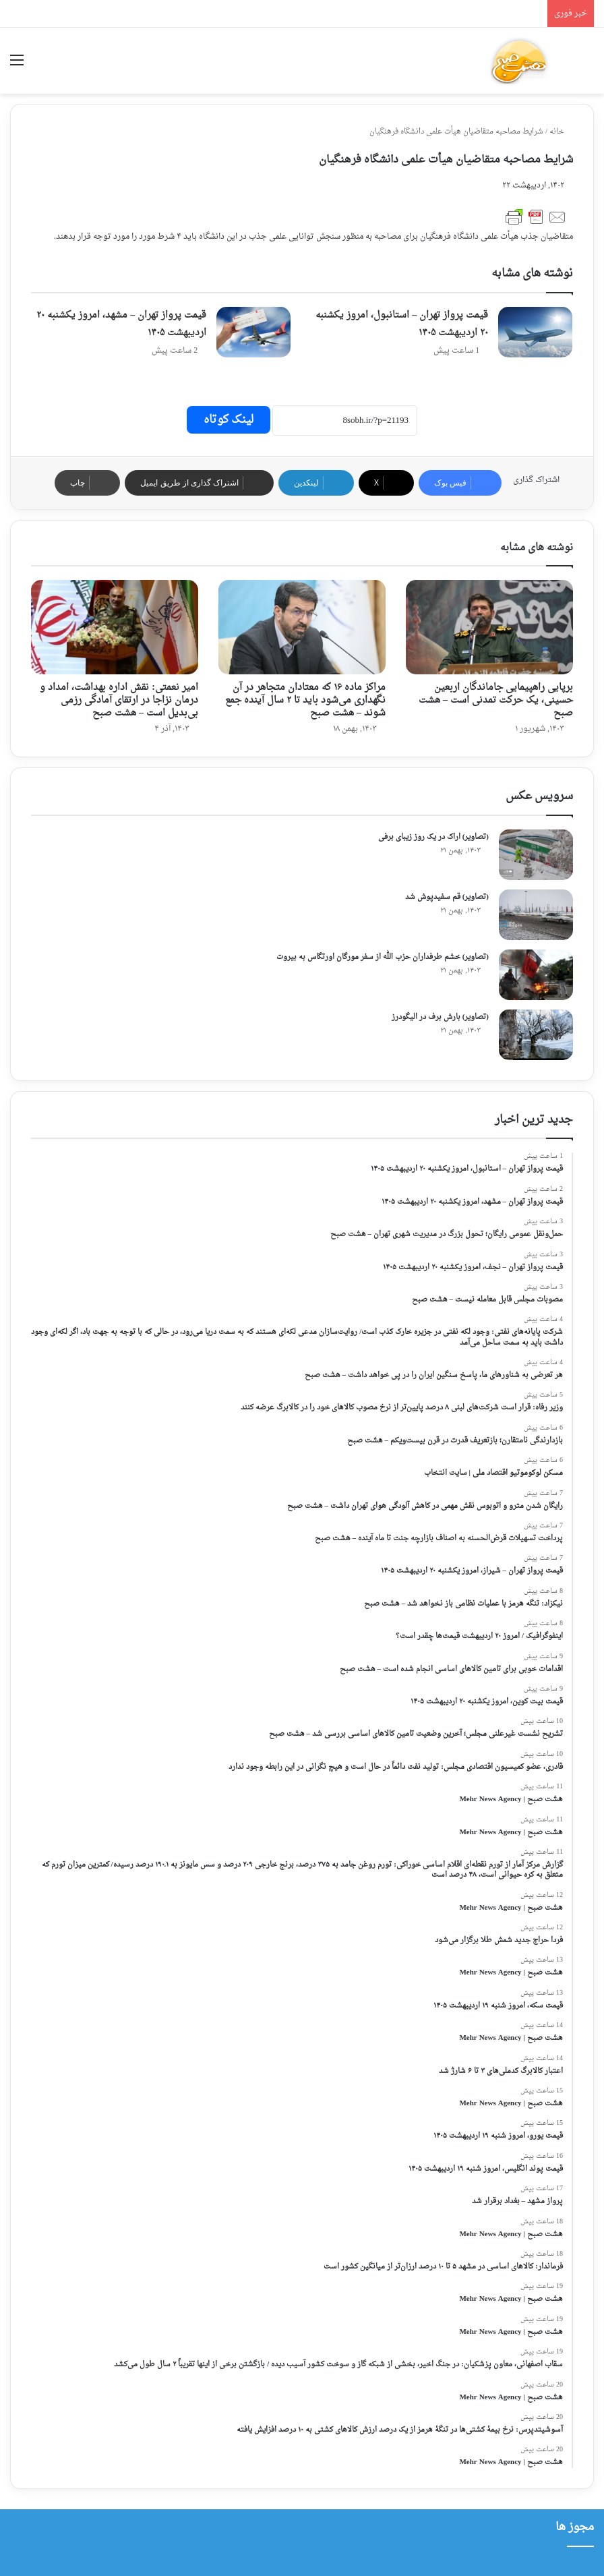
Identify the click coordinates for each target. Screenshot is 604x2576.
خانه (561, 132)
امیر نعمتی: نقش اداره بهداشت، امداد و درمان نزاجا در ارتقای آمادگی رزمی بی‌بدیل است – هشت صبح (119, 700)
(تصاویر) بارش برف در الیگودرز (440, 1017)
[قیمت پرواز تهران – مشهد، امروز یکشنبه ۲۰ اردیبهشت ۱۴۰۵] (253, 332)
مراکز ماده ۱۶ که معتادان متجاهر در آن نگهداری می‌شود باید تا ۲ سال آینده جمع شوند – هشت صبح (305, 700)
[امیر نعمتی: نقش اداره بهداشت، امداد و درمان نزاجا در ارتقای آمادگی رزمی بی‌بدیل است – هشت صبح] (114, 627)
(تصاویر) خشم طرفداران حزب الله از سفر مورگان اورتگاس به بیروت (382, 957)
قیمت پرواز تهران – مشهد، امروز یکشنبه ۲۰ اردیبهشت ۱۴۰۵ (121, 324)
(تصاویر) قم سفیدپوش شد (447, 897)
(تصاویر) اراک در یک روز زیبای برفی (433, 837)
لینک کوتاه (228, 420)
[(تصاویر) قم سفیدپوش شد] (536, 914)
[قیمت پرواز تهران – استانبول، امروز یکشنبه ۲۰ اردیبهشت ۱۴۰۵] (535, 332)
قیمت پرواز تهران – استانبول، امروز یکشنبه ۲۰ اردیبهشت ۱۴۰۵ (401, 324)
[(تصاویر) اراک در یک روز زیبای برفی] (536, 854)
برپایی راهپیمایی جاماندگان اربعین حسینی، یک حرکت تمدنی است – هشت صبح (496, 700)
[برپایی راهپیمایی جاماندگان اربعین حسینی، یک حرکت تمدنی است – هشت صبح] (489, 627)
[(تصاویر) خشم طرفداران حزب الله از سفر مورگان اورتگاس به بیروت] (536, 974)
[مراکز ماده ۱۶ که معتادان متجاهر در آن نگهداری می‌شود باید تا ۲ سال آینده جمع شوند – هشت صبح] (302, 627)
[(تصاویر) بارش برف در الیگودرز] (536, 1034)
